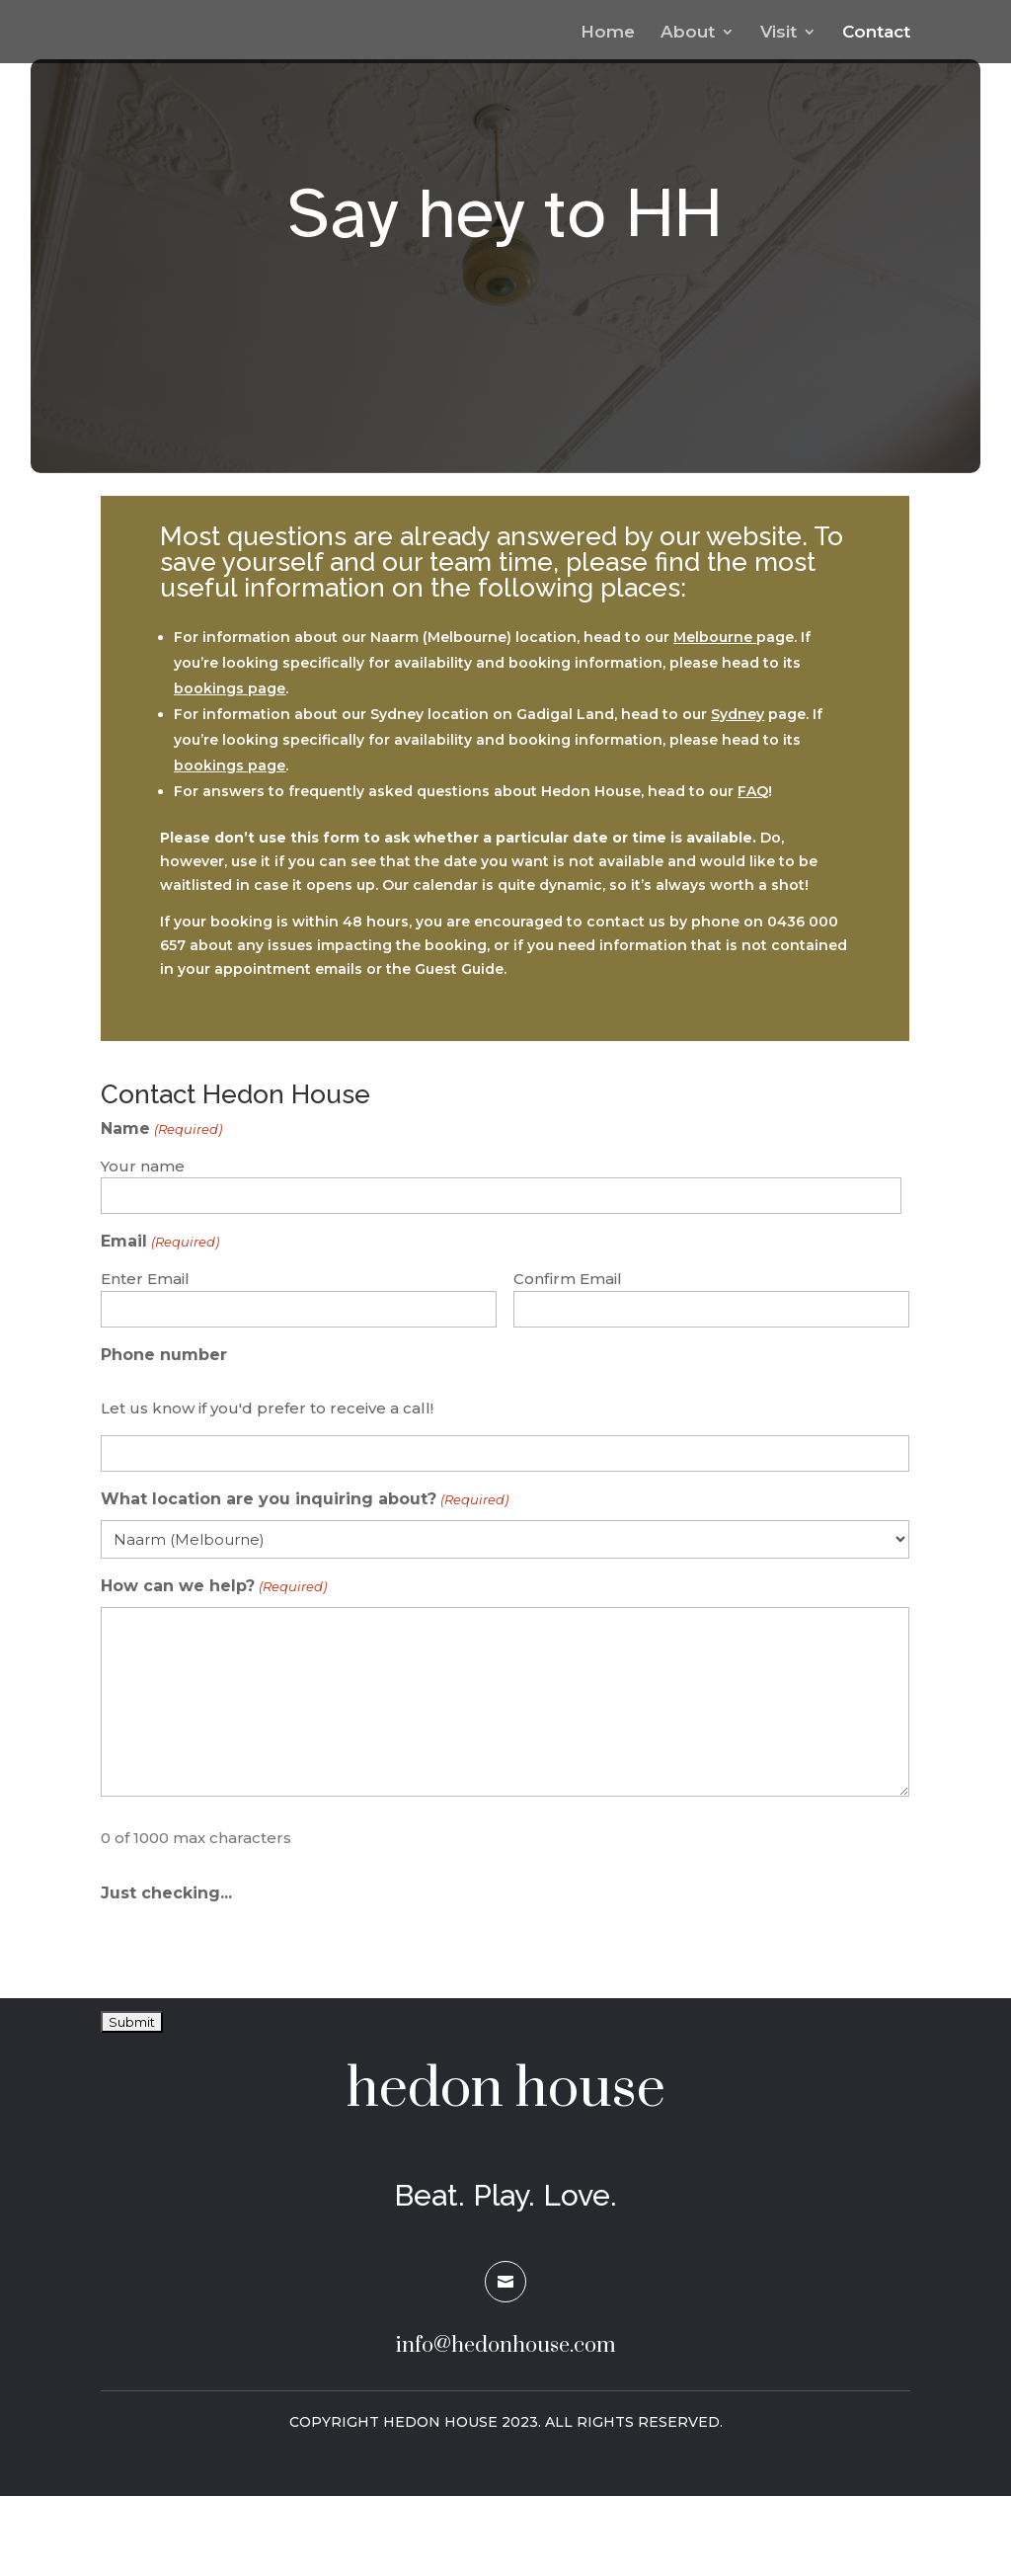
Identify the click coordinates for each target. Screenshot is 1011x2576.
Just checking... (166, 1893)
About (688, 33)
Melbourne (712, 637)
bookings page (229, 688)
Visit (778, 33)
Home (608, 33)
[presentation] (251, 1950)
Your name (143, 1166)
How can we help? (213, 1587)
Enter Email (145, 1278)
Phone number (164, 1354)
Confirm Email (567, 1278)
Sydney (737, 714)
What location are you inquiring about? (304, 1500)
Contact (876, 33)
